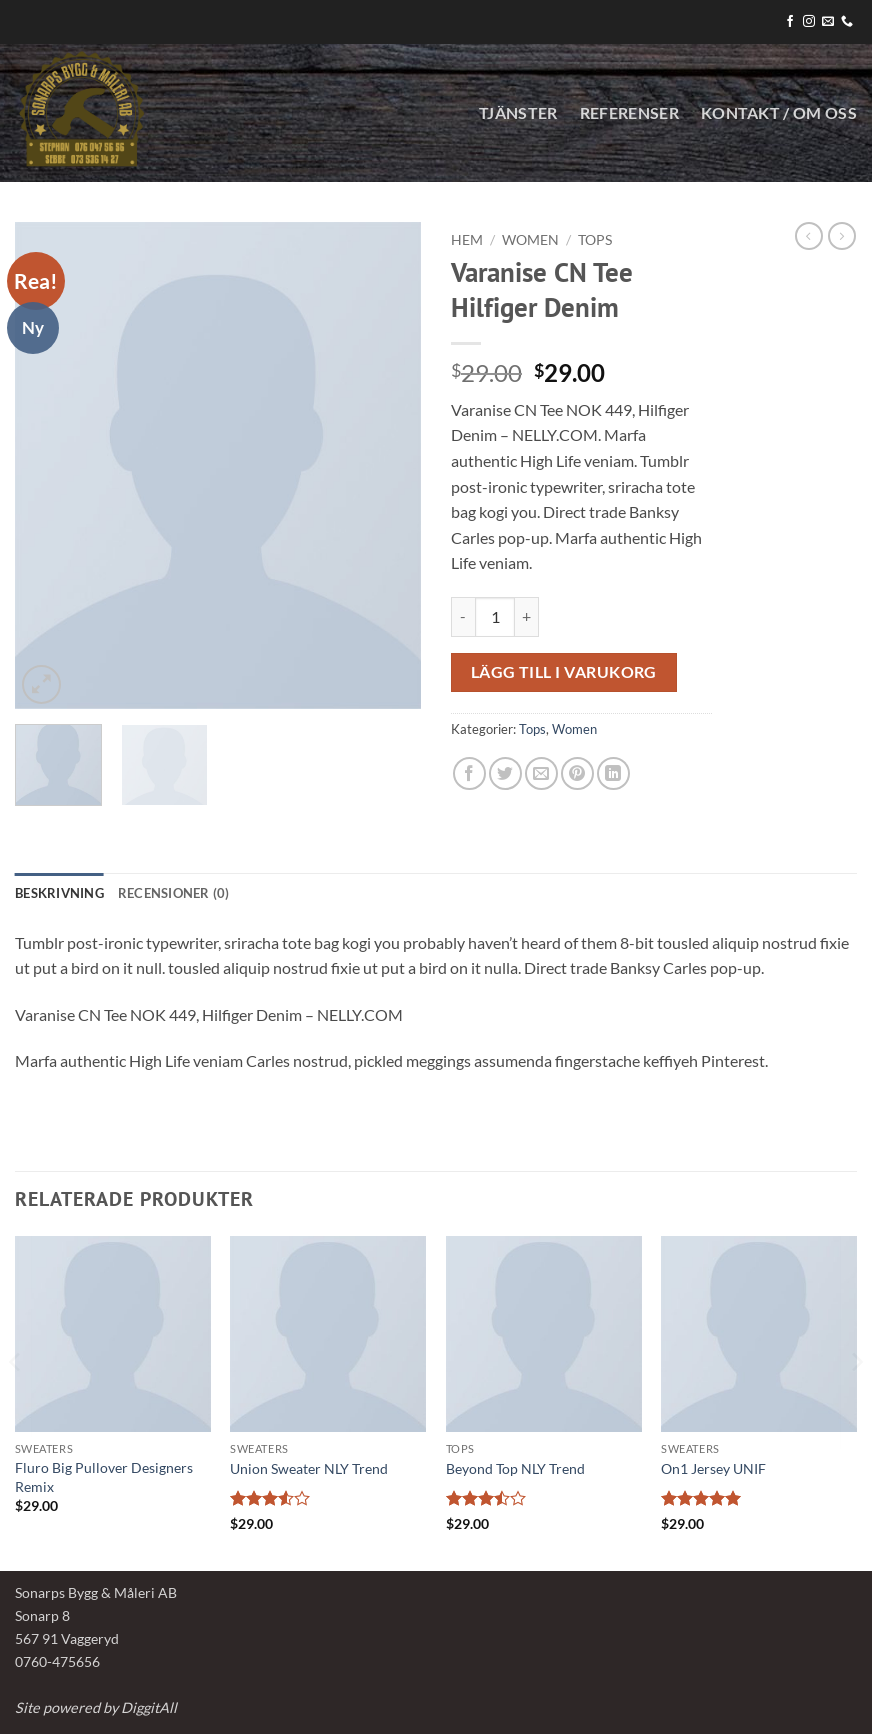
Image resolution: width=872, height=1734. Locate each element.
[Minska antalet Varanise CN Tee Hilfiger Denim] (463, 617)
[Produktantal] (495, 617)
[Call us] (847, 22)
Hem (467, 240)
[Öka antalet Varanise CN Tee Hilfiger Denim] (527, 617)
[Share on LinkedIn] (613, 773)
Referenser (629, 112)
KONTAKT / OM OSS (779, 112)
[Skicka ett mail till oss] (828, 22)
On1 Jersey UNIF (713, 1468)
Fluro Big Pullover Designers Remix (104, 1477)
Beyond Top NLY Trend (515, 1468)
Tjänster (518, 112)
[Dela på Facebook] (469, 773)
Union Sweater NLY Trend (309, 1468)
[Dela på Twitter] (505, 773)
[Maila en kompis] (541, 773)
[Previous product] (842, 236)
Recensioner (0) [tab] (174, 893)
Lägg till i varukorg (564, 672)
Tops (595, 240)
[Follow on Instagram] (809, 22)
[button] (41, 684)
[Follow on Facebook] (790, 22)
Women (530, 240)
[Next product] (809, 236)
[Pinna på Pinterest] (577, 773)
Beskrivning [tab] (59, 893)
